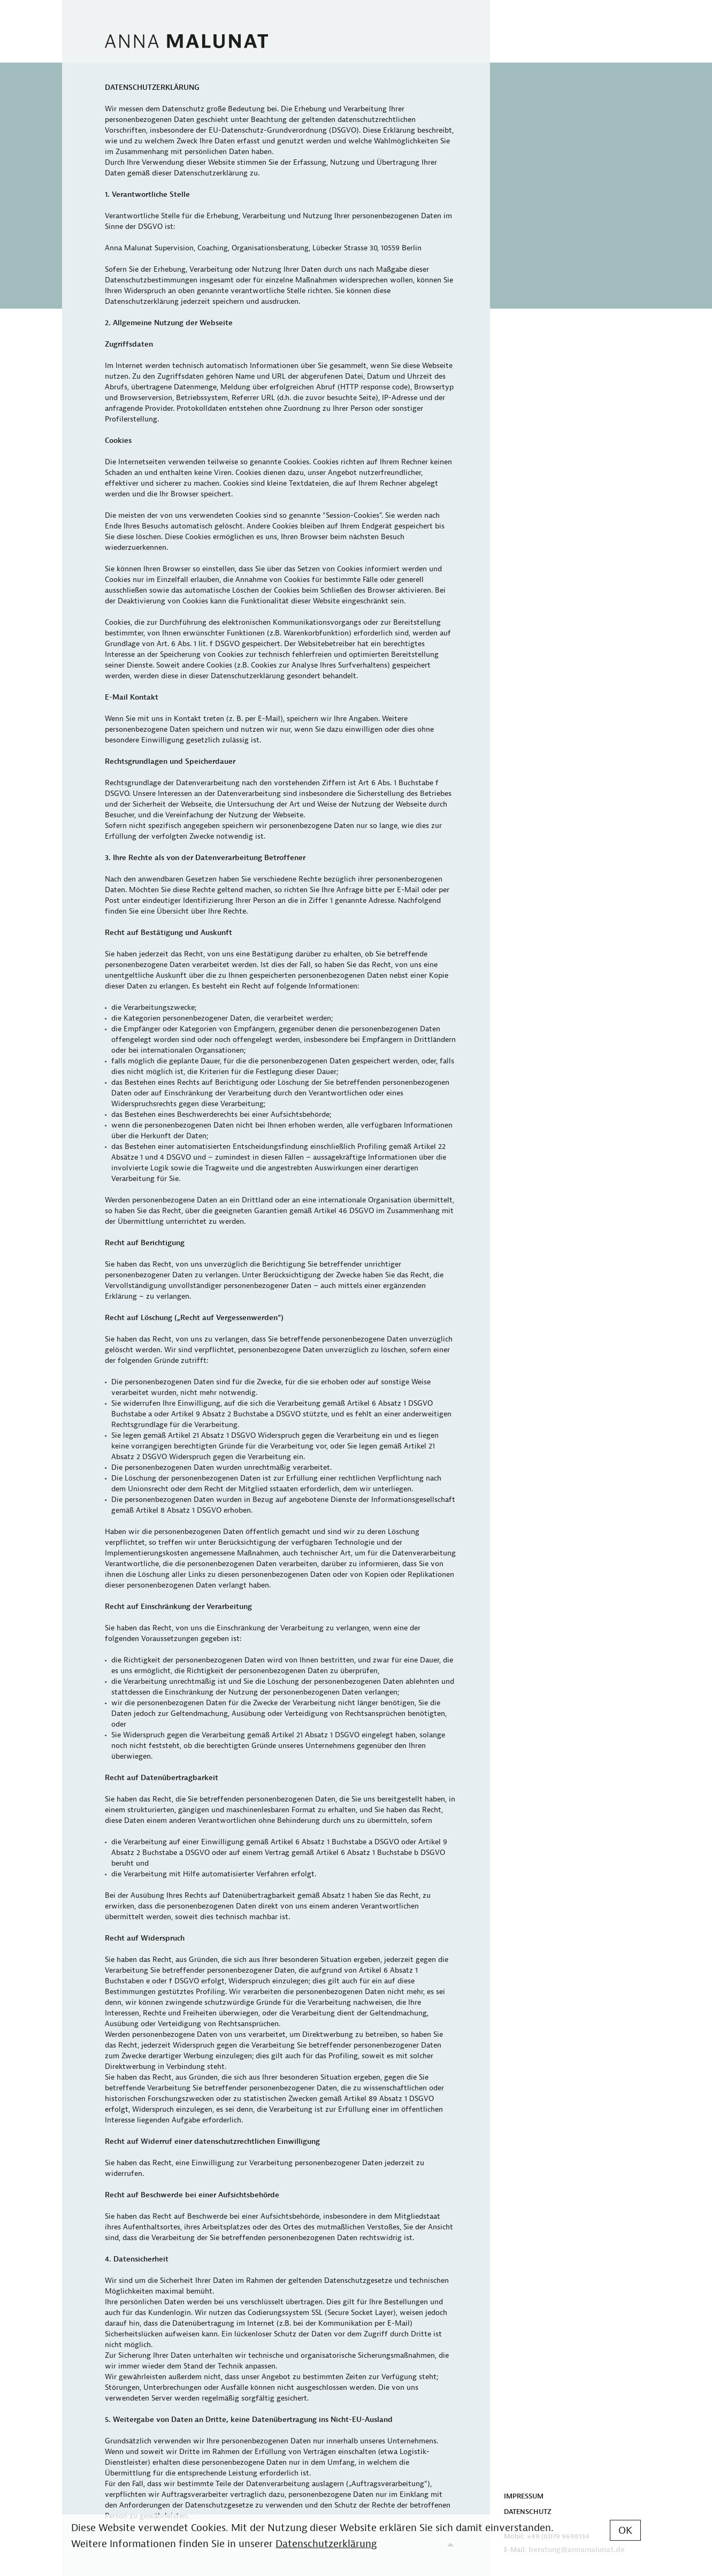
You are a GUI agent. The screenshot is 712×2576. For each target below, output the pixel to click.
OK (625, 2530)
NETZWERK (522, 107)
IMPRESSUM (523, 2496)
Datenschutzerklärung (326, 2543)
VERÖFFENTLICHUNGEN (543, 123)
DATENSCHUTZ (528, 2511)
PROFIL (515, 138)
